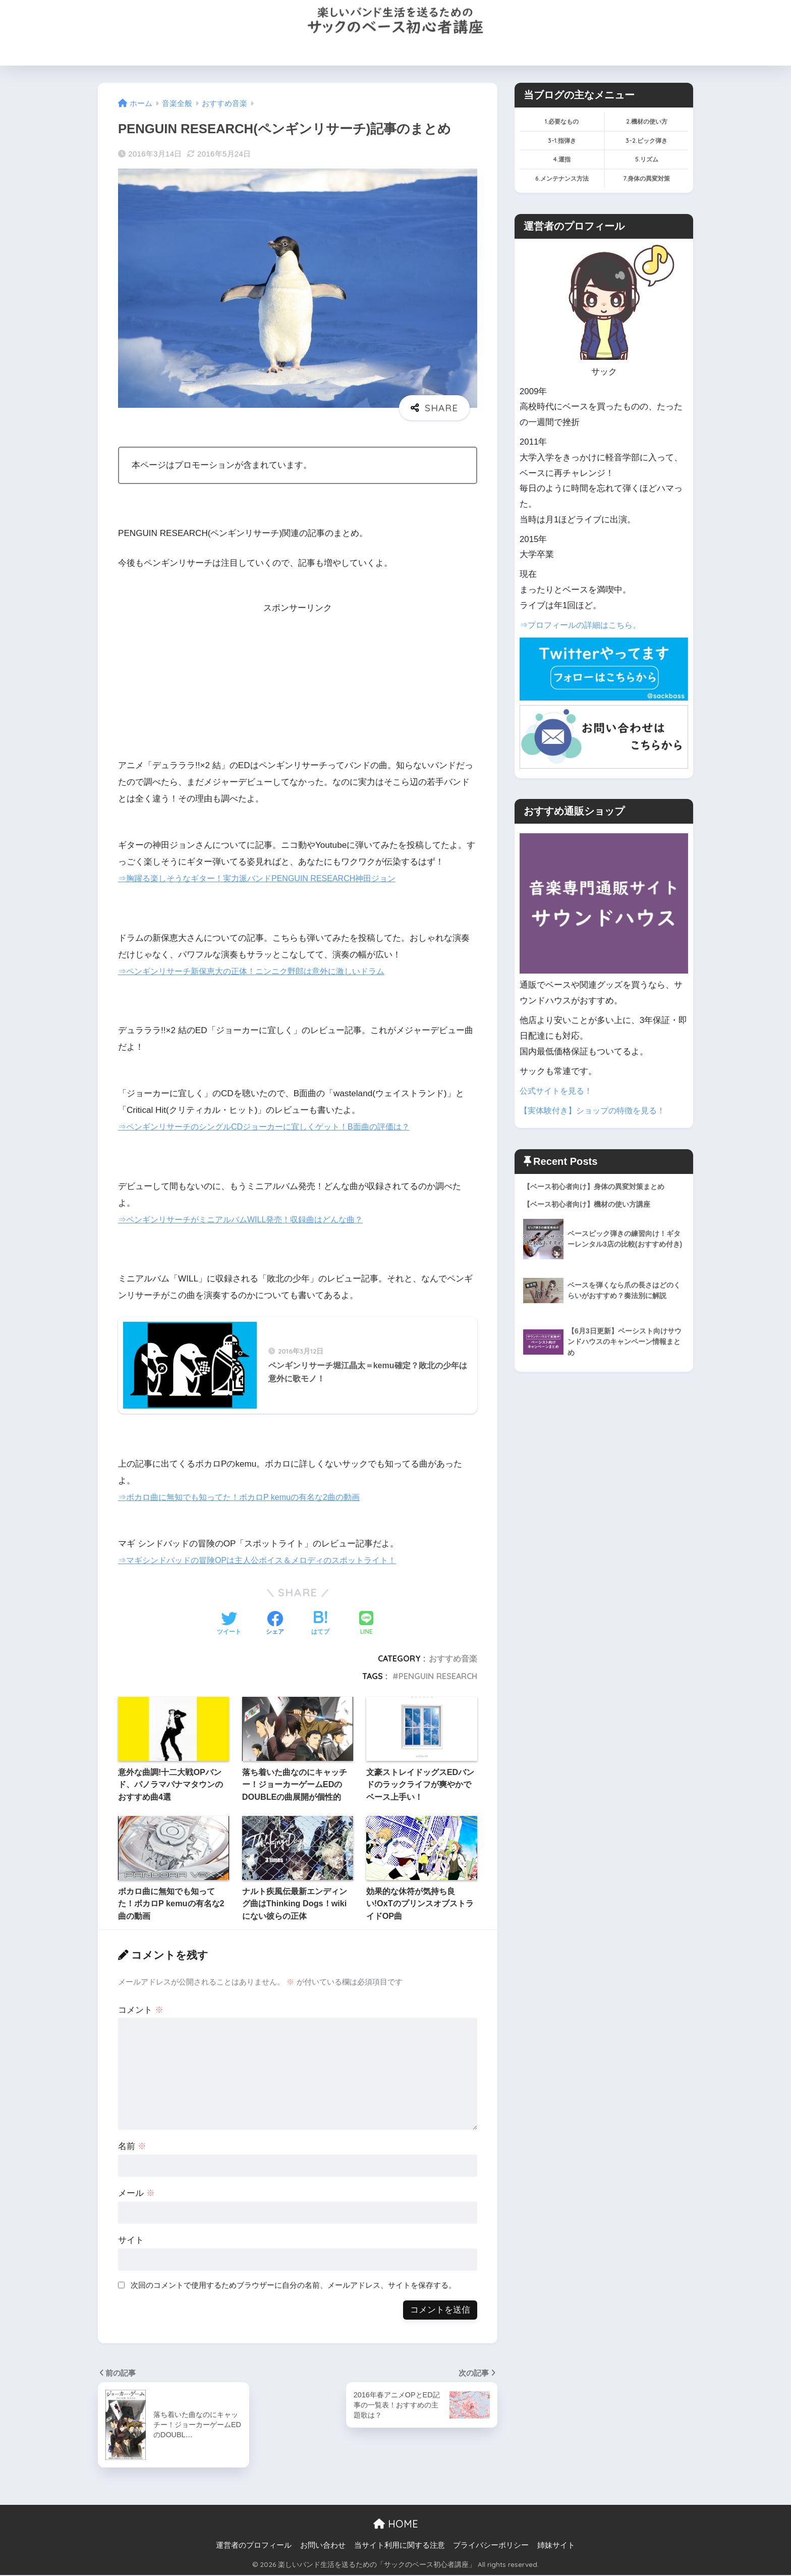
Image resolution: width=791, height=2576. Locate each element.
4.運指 (562, 159)
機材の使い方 (340, 51)
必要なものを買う (272, 51)
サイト (131, 2241)
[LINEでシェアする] (366, 1625)
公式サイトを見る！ (558, 1091)
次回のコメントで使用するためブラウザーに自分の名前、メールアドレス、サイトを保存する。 (293, 2286)
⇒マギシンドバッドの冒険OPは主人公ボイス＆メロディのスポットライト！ (266, 1561)
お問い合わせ (564, 51)
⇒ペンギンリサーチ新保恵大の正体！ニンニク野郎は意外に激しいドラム (259, 971)
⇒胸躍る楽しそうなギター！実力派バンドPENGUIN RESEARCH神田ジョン (266, 878)
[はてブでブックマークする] (320, 1625)
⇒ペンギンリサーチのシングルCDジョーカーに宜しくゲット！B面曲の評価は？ (273, 1127)
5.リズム (646, 159)
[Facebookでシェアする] (275, 1625)
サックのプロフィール (489, 51)
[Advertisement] (297, 686)
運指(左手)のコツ (407, 51)
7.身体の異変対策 (646, 178)
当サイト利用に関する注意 (399, 2546)
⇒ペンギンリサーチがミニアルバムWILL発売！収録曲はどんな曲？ (248, 1219)
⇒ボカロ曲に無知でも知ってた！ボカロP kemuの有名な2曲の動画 (246, 1498)
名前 (132, 2147)
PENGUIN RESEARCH (438, 1677)
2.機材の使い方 (646, 121)
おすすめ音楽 (453, 1659)
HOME (215, 51)
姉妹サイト (556, 2546)
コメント (140, 2010)
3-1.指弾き (562, 140)
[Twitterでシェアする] (229, 1625)
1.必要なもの (562, 121)
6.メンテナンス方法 (562, 178)
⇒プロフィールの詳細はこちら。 (584, 625)
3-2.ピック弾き (646, 140)
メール (136, 2194)
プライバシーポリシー (491, 2546)
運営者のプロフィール (254, 2546)
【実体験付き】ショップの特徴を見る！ (597, 1110)
